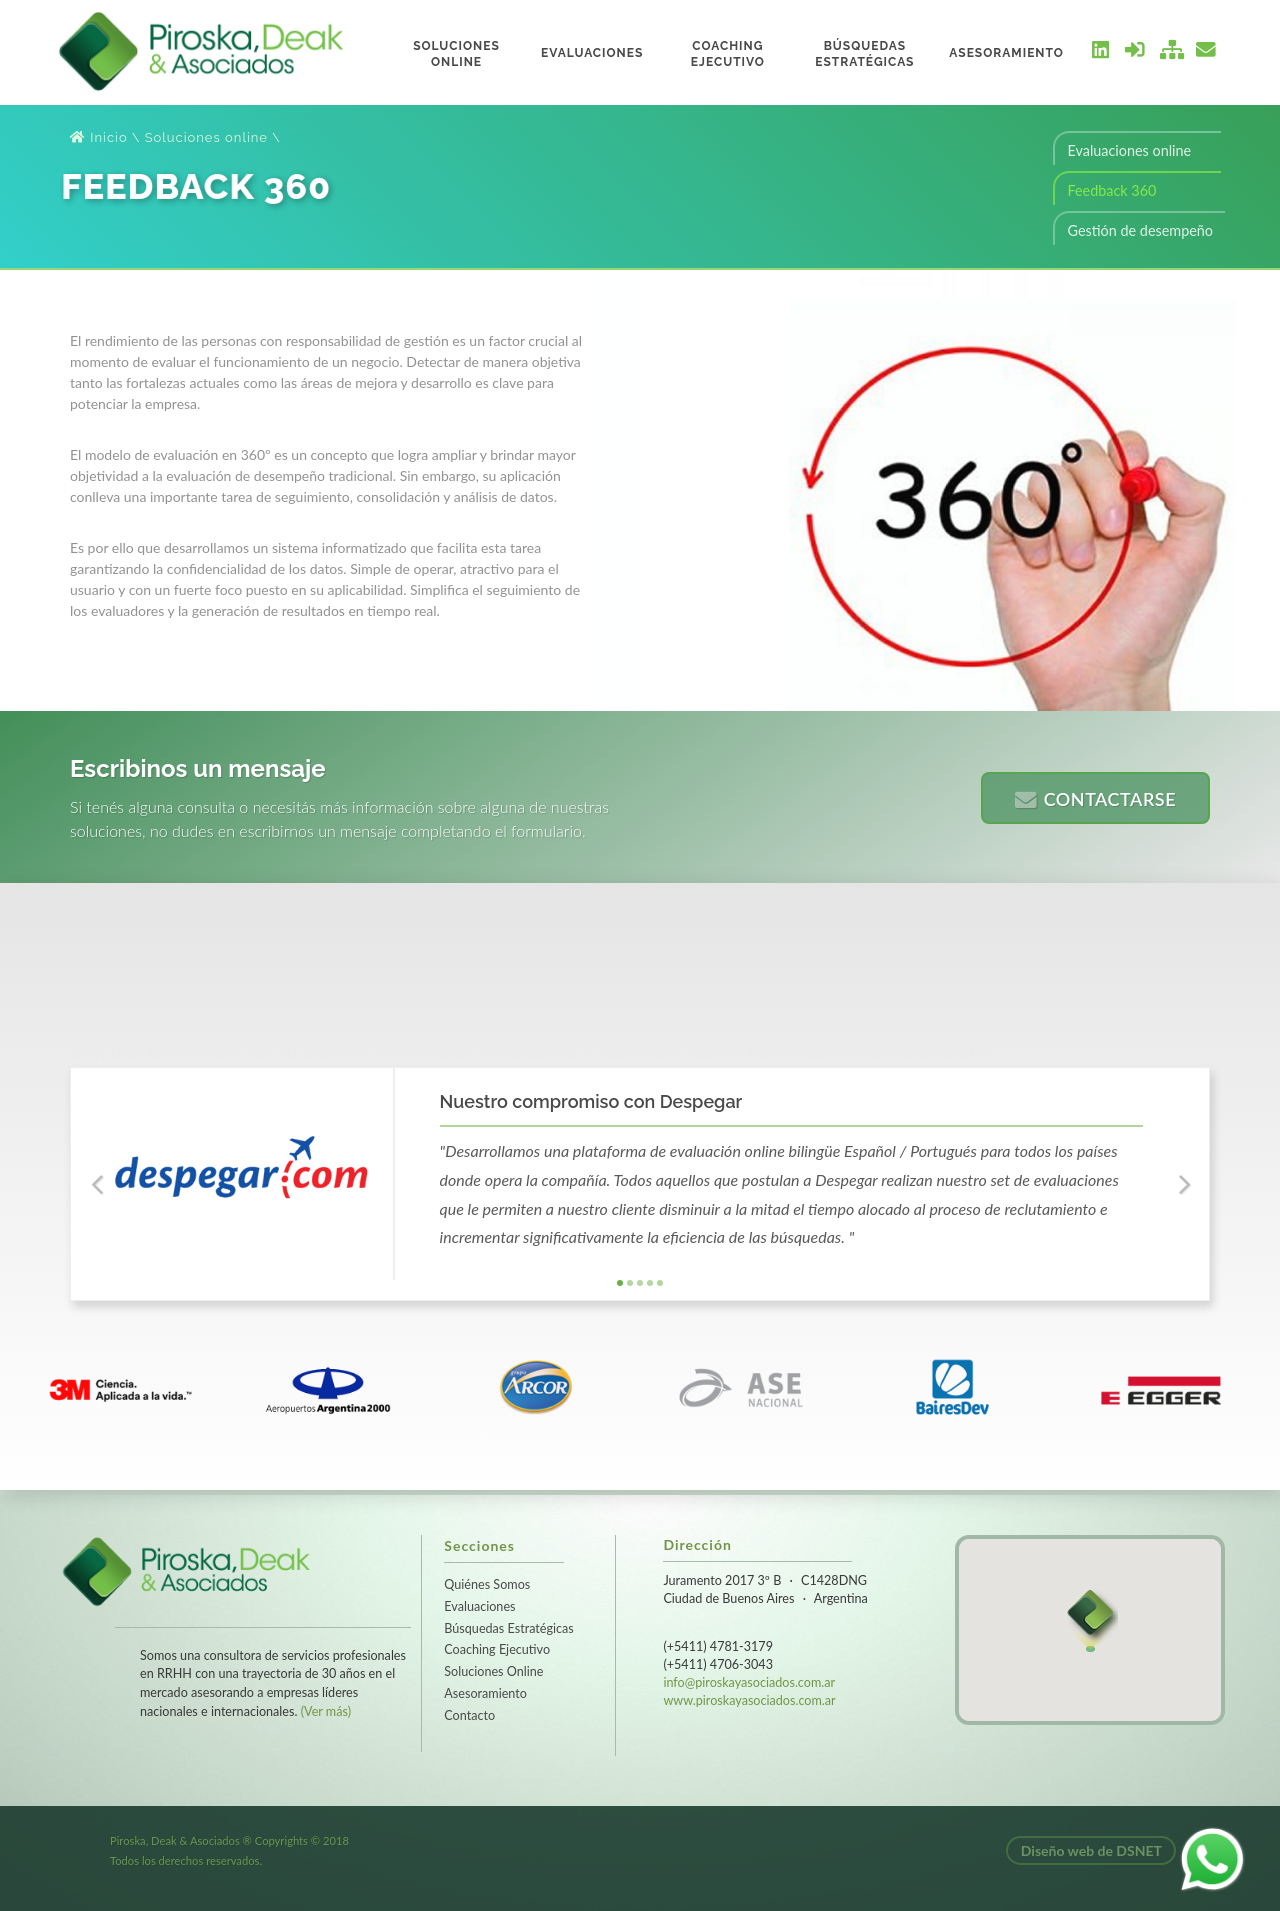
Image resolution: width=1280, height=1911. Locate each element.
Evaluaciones (479, 1606)
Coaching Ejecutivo (497, 1649)
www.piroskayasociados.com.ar (749, 1700)
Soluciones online (206, 137)
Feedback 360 (1111, 190)
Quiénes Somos (487, 1584)
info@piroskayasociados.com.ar (749, 1682)
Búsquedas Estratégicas (508, 1628)
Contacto (469, 1715)
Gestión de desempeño (1140, 230)
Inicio (99, 137)
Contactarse (1095, 800)
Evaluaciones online (1129, 150)
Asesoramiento (485, 1693)
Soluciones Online (493, 1671)
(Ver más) (326, 1711)
